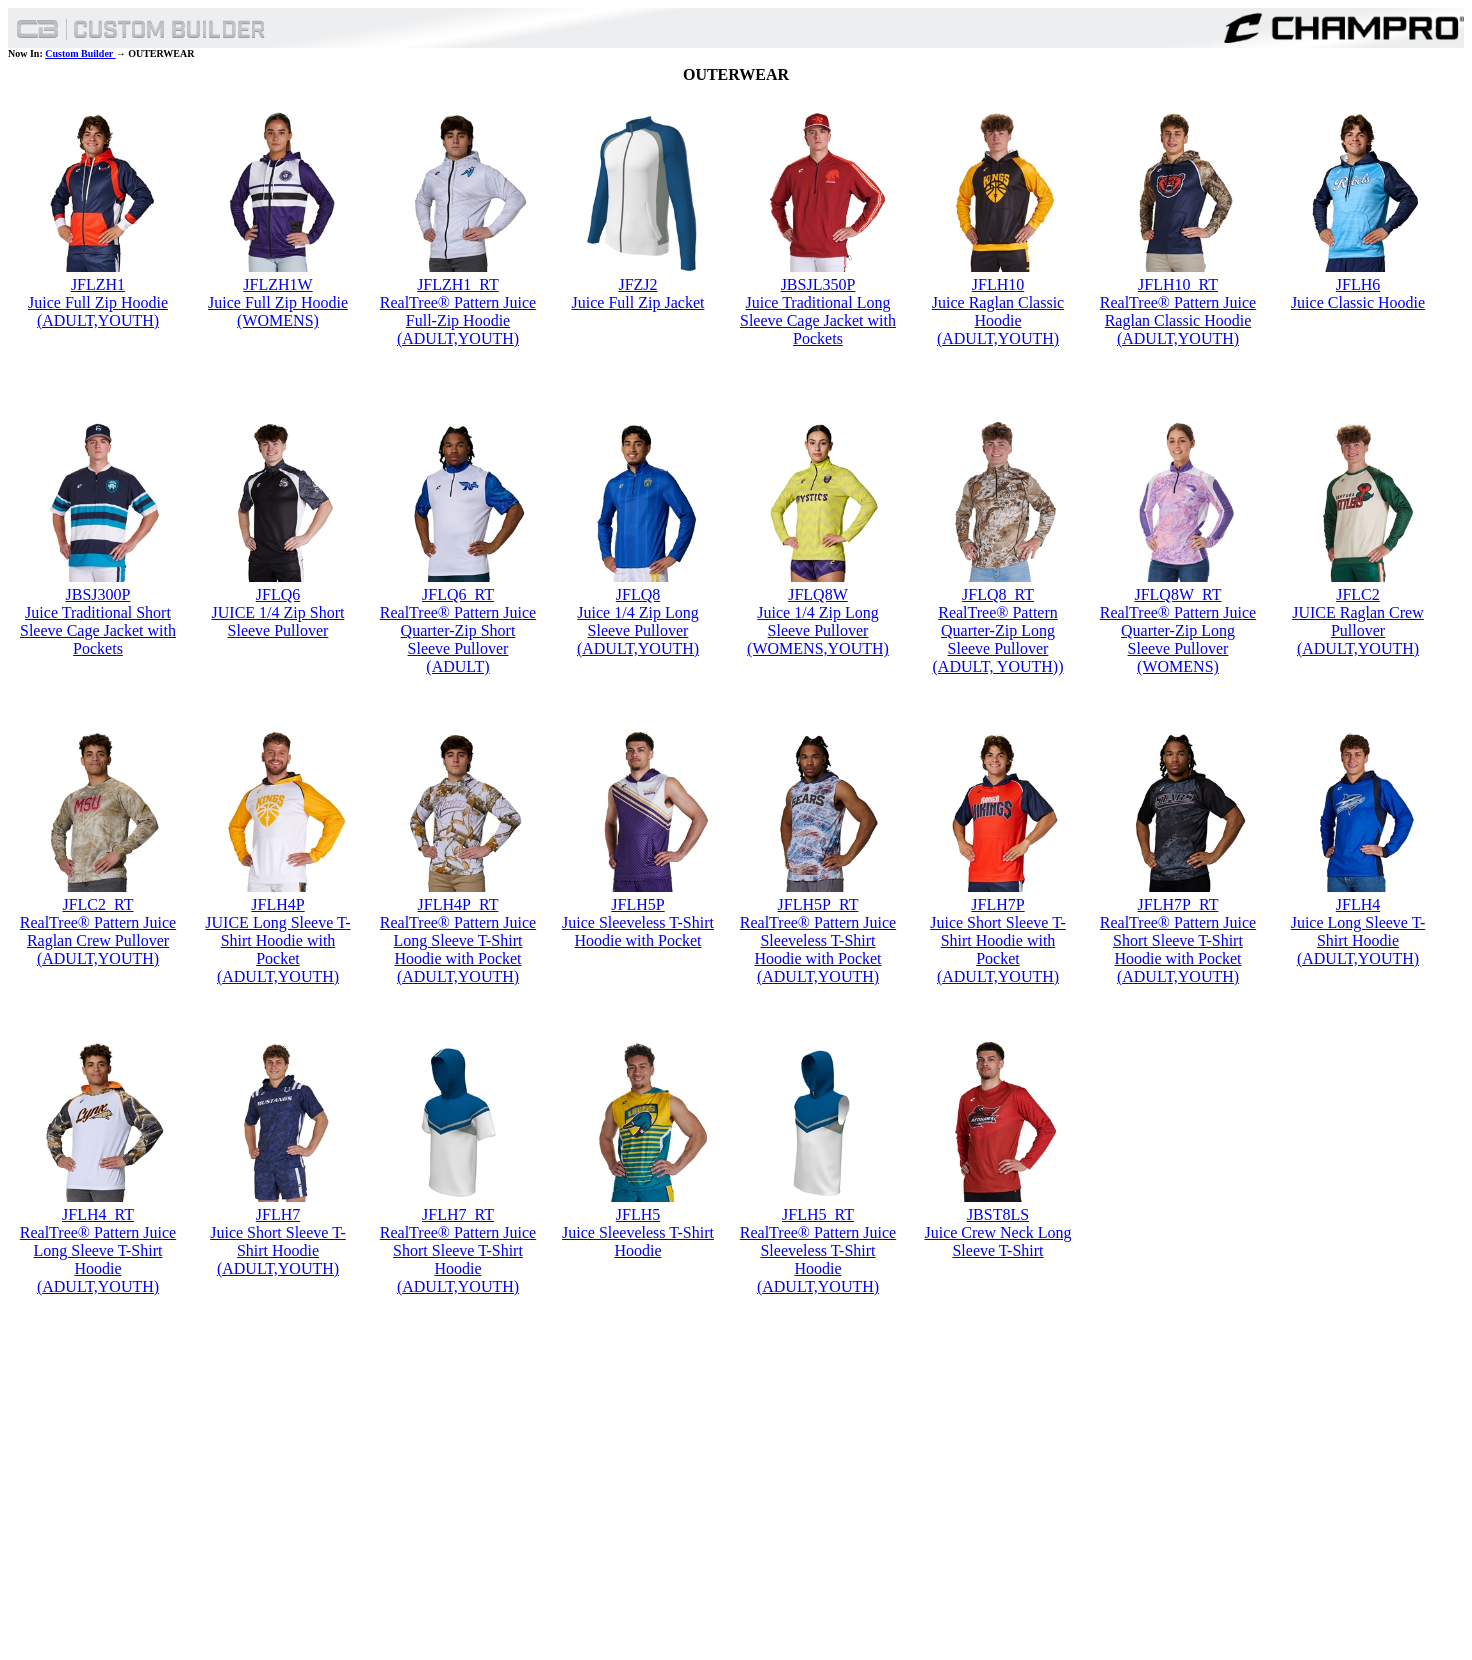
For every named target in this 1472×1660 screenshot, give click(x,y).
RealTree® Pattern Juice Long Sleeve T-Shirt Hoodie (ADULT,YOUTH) (98, 1259)
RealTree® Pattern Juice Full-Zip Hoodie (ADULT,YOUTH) (458, 320)
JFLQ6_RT (458, 594)
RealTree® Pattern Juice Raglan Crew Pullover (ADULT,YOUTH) (98, 940)
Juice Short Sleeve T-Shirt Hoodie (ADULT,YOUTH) (278, 1250)
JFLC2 (1358, 594)
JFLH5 (638, 1214)
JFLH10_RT (1178, 284)
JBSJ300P (98, 594)
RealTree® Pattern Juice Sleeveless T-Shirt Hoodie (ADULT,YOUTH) (818, 1259)
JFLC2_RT (97, 904)
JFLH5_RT (818, 1214)
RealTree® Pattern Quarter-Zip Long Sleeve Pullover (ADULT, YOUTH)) (998, 639)
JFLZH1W (277, 284)
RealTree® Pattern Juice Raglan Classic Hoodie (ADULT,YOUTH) (1178, 320)
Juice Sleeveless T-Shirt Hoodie (638, 1241)
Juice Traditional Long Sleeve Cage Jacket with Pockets (818, 320)
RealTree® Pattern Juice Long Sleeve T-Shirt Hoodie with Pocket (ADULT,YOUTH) (458, 949)
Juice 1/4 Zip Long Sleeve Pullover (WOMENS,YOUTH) (818, 630)
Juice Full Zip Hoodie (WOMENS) (278, 311)
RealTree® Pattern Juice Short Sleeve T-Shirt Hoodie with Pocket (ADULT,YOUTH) (1178, 949)
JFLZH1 (98, 284)
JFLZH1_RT (458, 284)
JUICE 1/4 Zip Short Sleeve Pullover (278, 621)
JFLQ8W (818, 594)
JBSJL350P (818, 284)
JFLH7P (997, 904)
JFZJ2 (637, 284)
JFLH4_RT (98, 1214)
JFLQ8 (638, 594)
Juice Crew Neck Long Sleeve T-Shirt (997, 1241)
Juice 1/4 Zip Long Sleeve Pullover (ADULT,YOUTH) (638, 630)
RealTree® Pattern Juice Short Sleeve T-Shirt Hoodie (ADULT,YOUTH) (458, 1259)
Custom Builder (80, 53)
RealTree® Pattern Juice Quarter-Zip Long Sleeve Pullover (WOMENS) (1178, 639)
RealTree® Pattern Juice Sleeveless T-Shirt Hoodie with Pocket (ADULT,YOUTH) (818, 949)
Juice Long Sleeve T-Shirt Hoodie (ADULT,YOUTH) (1358, 940)
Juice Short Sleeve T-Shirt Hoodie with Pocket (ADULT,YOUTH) (998, 949)
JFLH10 (998, 284)
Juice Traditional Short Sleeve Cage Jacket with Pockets (98, 630)
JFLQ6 (278, 594)
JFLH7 (278, 1214)
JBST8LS (998, 1214)
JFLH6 (1358, 284)
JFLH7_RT (458, 1214)
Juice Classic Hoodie (1358, 302)
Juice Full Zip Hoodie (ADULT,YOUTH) (98, 311)
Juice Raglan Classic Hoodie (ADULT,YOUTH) (998, 320)
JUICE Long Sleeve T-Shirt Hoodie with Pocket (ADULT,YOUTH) (277, 949)
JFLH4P (277, 904)
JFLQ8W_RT (1177, 594)
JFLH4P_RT (458, 904)
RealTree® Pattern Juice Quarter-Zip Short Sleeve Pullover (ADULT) (458, 639)
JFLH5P (637, 904)
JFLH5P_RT (818, 904)
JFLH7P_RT (1178, 904)
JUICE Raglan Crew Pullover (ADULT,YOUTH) (1358, 630)
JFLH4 (1358, 904)
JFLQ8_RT (998, 594)
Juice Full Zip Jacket (638, 302)
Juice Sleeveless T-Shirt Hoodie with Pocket (638, 931)
